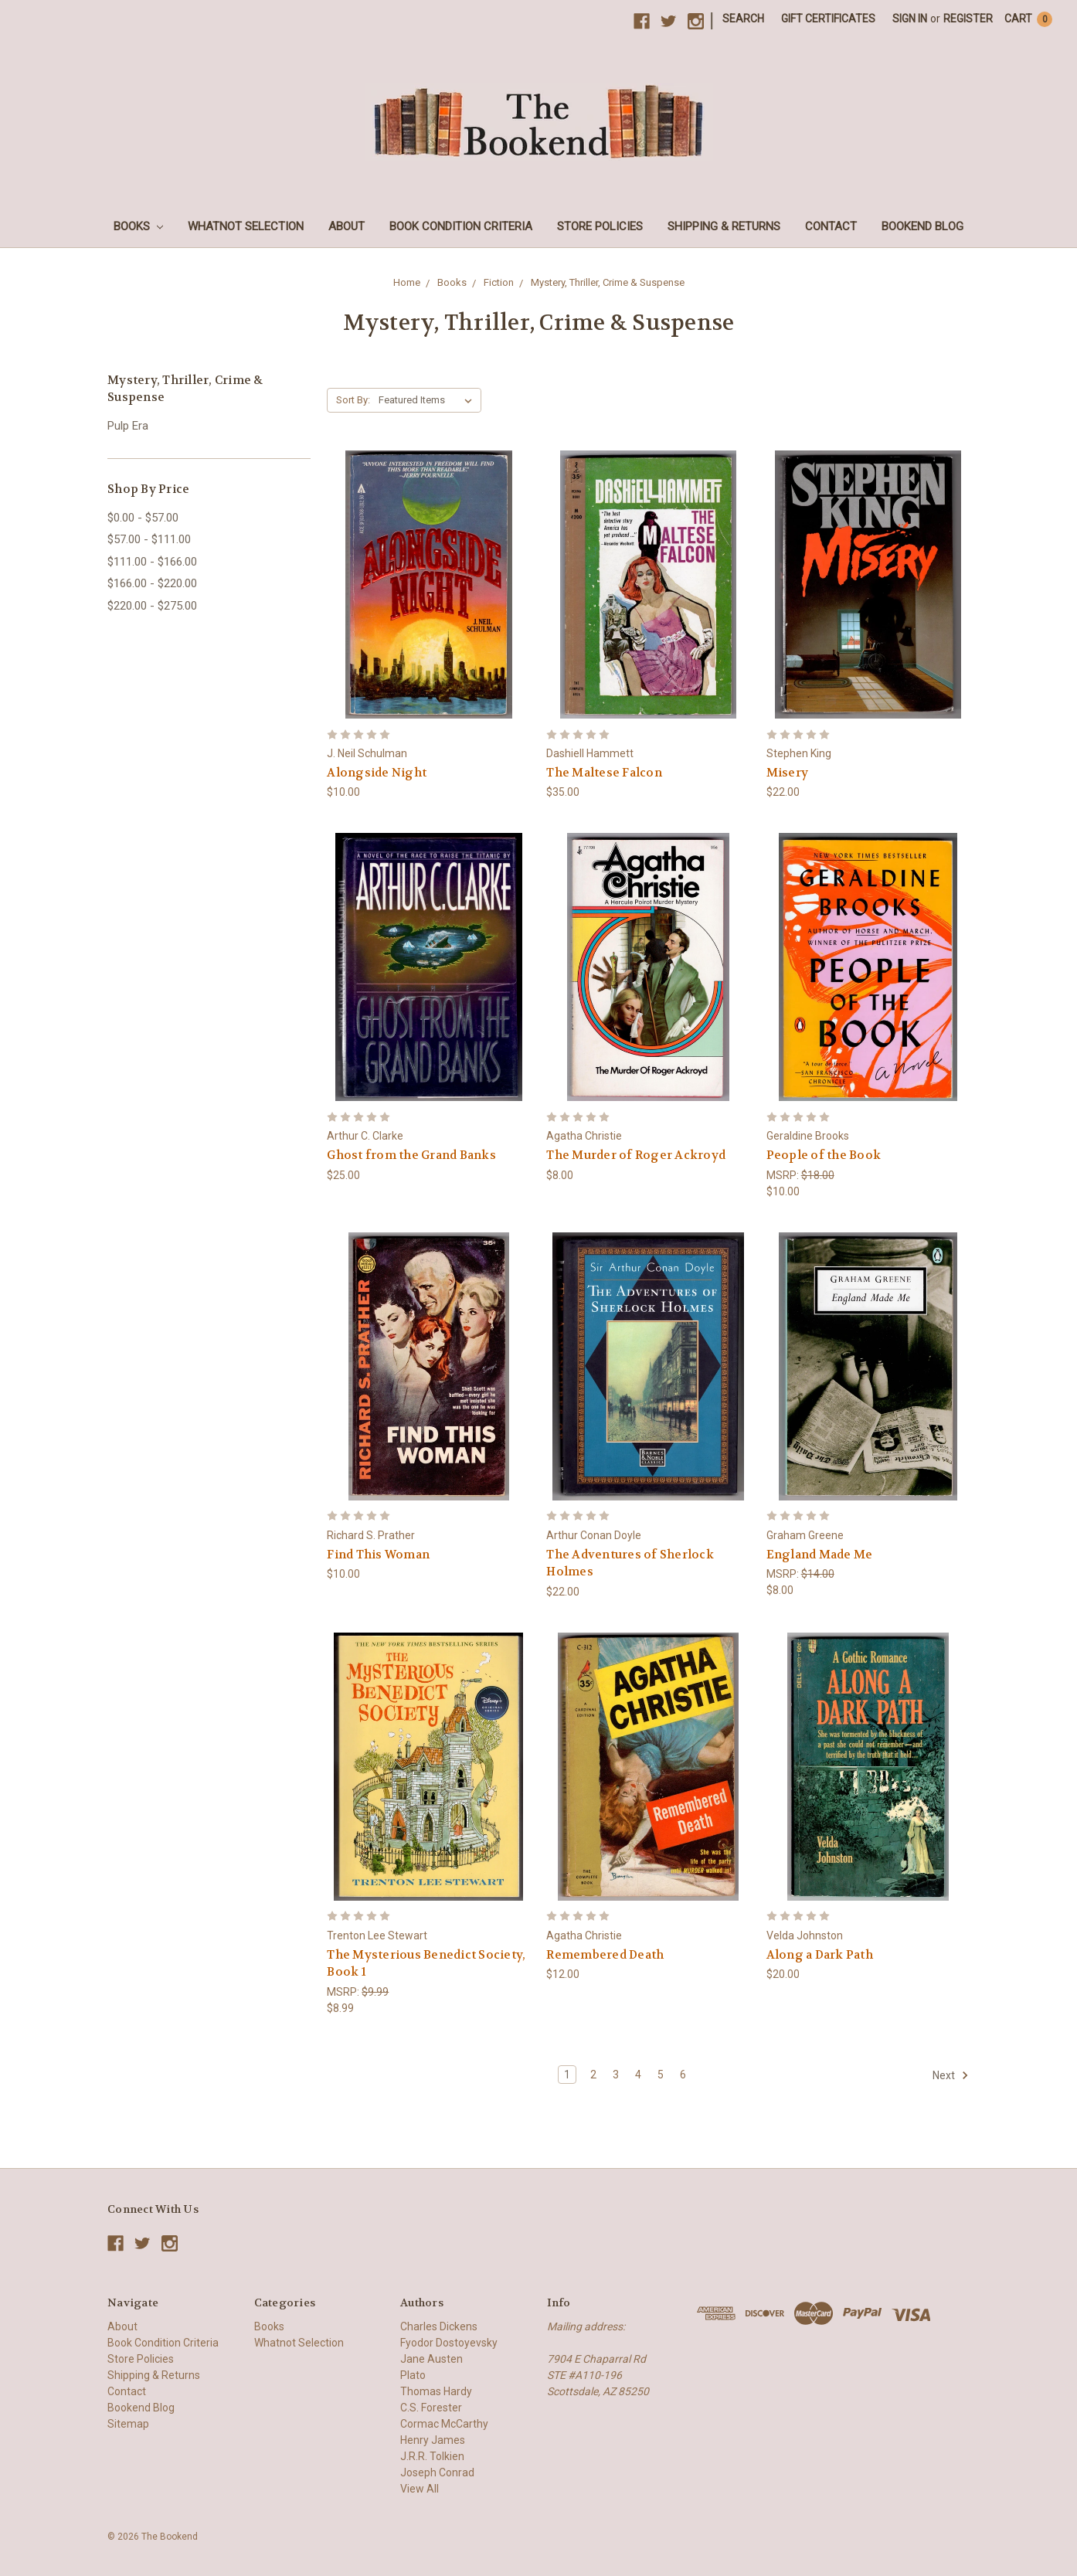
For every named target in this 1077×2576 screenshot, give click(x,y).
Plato (413, 2375)
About (346, 226)
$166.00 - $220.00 (152, 583)
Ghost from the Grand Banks (411, 1155)
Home (406, 282)
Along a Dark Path (819, 1955)
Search (743, 18)
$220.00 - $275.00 (152, 606)
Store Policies (600, 226)
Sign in (909, 18)
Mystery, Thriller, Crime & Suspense (608, 282)
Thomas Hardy (436, 2391)
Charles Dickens (438, 2326)
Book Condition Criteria (460, 226)
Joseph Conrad (437, 2472)
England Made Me (819, 1554)
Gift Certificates (828, 18)
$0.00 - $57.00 (142, 518)
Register (968, 18)
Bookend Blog (922, 226)
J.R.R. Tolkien (432, 2456)
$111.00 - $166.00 (152, 562)
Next (951, 2075)
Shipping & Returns (724, 226)
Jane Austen (431, 2359)
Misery (787, 772)
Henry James (432, 2440)
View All (419, 2489)
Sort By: (353, 400)
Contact (831, 226)
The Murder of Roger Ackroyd (635, 1155)
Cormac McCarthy (444, 2424)
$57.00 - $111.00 (149, 539)
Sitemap (128, 2424)
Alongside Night (376, 772)
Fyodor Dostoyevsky (449, 2342)
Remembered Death (605, 1955)
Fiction (499, 282)
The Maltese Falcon (604, 772)
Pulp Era (127, 426)
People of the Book (824, 1155)
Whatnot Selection (246, 226)
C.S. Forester (431, 2407)
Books (138, 226)
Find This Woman (378, 1554)
